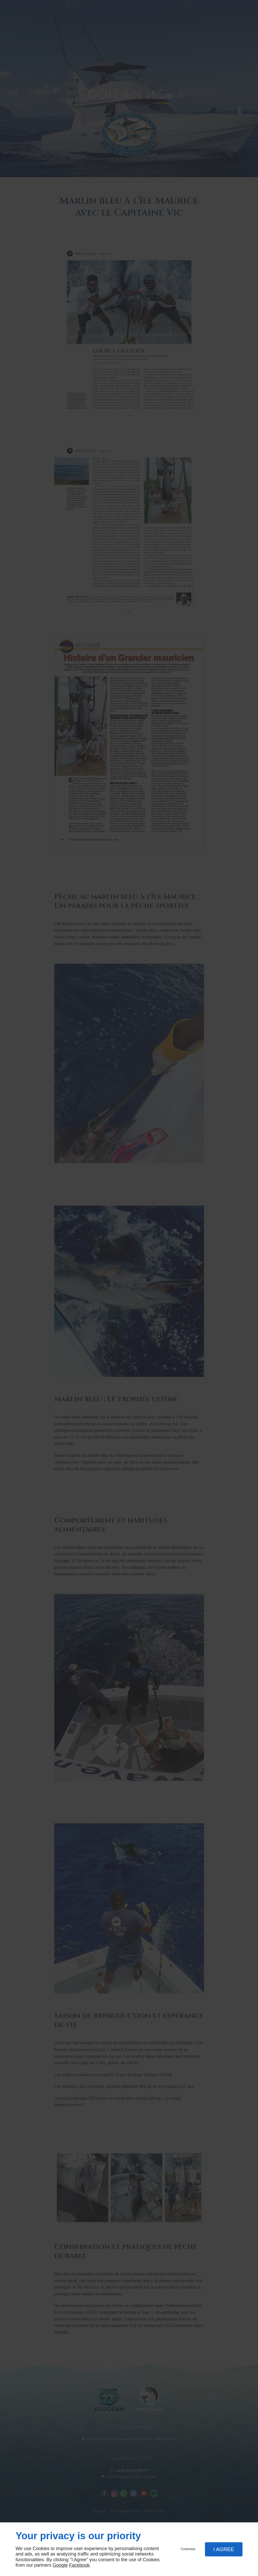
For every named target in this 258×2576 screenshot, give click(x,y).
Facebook (79, 2565)
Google (60, 2565)
